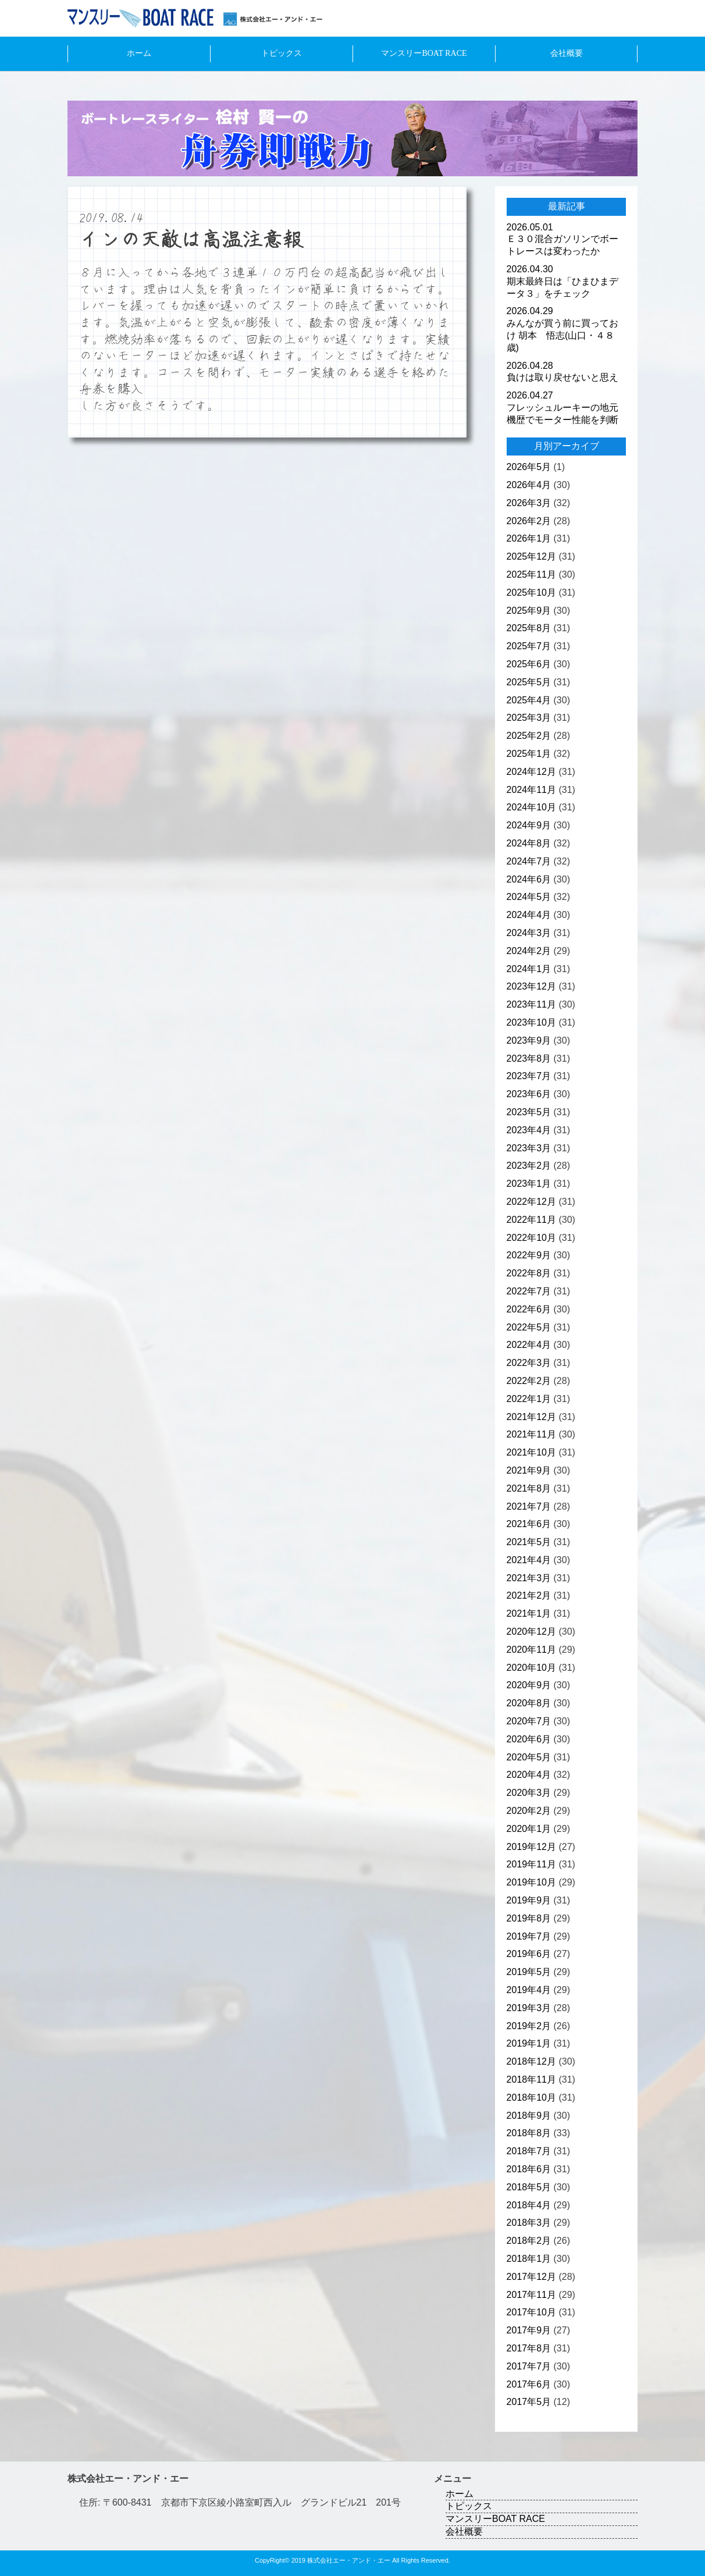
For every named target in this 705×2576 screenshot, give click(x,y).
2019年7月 (529, 1936)
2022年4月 (529, 1345)
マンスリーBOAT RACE (424, 53)
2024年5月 (529, 897)
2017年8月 (529, 2348)
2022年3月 (529, 1363)
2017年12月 (531, 2277)
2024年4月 (529, 915)
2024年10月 (531, 807)
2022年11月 (531, 1220)
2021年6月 (529, 1524)
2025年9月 (529, 610)
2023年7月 (529, 1076)
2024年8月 (529, 843)
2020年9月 (529, 1685)
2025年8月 (529, 628)
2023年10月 (531, 1022)
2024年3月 (529, 933)
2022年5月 (529, 1327)
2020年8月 (529, 1703)
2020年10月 (531, 1668)
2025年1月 (529, 754)
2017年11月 (531, 2295)
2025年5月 (529, 682)
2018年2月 (529, 2241)
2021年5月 (529, 1542)
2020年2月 (529, 1811)
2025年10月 (531, 592)
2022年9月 (529, 1255)
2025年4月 (529, 700)
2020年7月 (529, 1721)
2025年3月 (529, 718)
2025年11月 (531, 574)
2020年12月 (531, 1631)
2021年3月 (529, 1578)
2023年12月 (531, 986)
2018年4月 (529, 2205)
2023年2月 (529, 1165)
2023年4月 (529, 1130)
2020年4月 (529, 1775)
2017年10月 (531, 2312)
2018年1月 (529, 2259)
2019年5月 (529, 1972)
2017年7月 (529, 2366)
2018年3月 (529, 2223)
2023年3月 (529, 1148)
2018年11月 (531, 2079)
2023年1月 (529, 1184)
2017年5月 (529, 2402)
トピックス (281, 53)
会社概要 (566, 53)
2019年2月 (529, 2026)
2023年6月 (529, 1094)
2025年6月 (529, 664)
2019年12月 (531, 1847)
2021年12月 (531, 1417)
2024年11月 (531, 790)
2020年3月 (529, 1793)
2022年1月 (529, 1399)
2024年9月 (529, 825)
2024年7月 (529, 861)
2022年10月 (531, 1238)
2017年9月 (529, 2330)
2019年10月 (531, 1882)
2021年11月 (531, 1434)
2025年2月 (529, 736)
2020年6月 (529, 1739)
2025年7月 (529, 646)
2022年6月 (529, 1309)
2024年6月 (529, 879)
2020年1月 (529, 1829)
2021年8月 (529, 1488)
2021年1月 (529, 1613)
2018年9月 (529, 2115)
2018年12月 (531, 2061)
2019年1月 (529, 2043)
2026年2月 (529, 521)
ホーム (139, 53)
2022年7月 (529, 1291)
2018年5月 (529, 2187)
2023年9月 (529, 1040)
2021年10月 (531, 1452)
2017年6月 (529, 2384)
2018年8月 (529, 2133)
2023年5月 (529, 1112)
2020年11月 (531, 1650)
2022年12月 (531, 1202)
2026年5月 (529, 467)
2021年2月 (529, 1595)
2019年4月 (529, 1990)
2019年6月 (529, 1954)
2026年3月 (529, 503)
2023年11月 (531, 1004)
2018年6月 (529, 2169)
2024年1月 (529, 969)
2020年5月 (529, 1757)
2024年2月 (529, 951)
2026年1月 (529, 538)
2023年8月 (529, 1058)
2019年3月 (529, 2008)
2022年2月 (529, 1381)
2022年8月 (529, 1273)
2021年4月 (529, 1560)
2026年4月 (529, 485)
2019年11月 (531, 1864)
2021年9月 (529, 1470)
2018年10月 (531, 2097)
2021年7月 (529, 1506)
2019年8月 (529, 1918)
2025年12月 (531, 556)
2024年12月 (531, 772)
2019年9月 (529, 1900)
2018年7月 (529, 2151)
